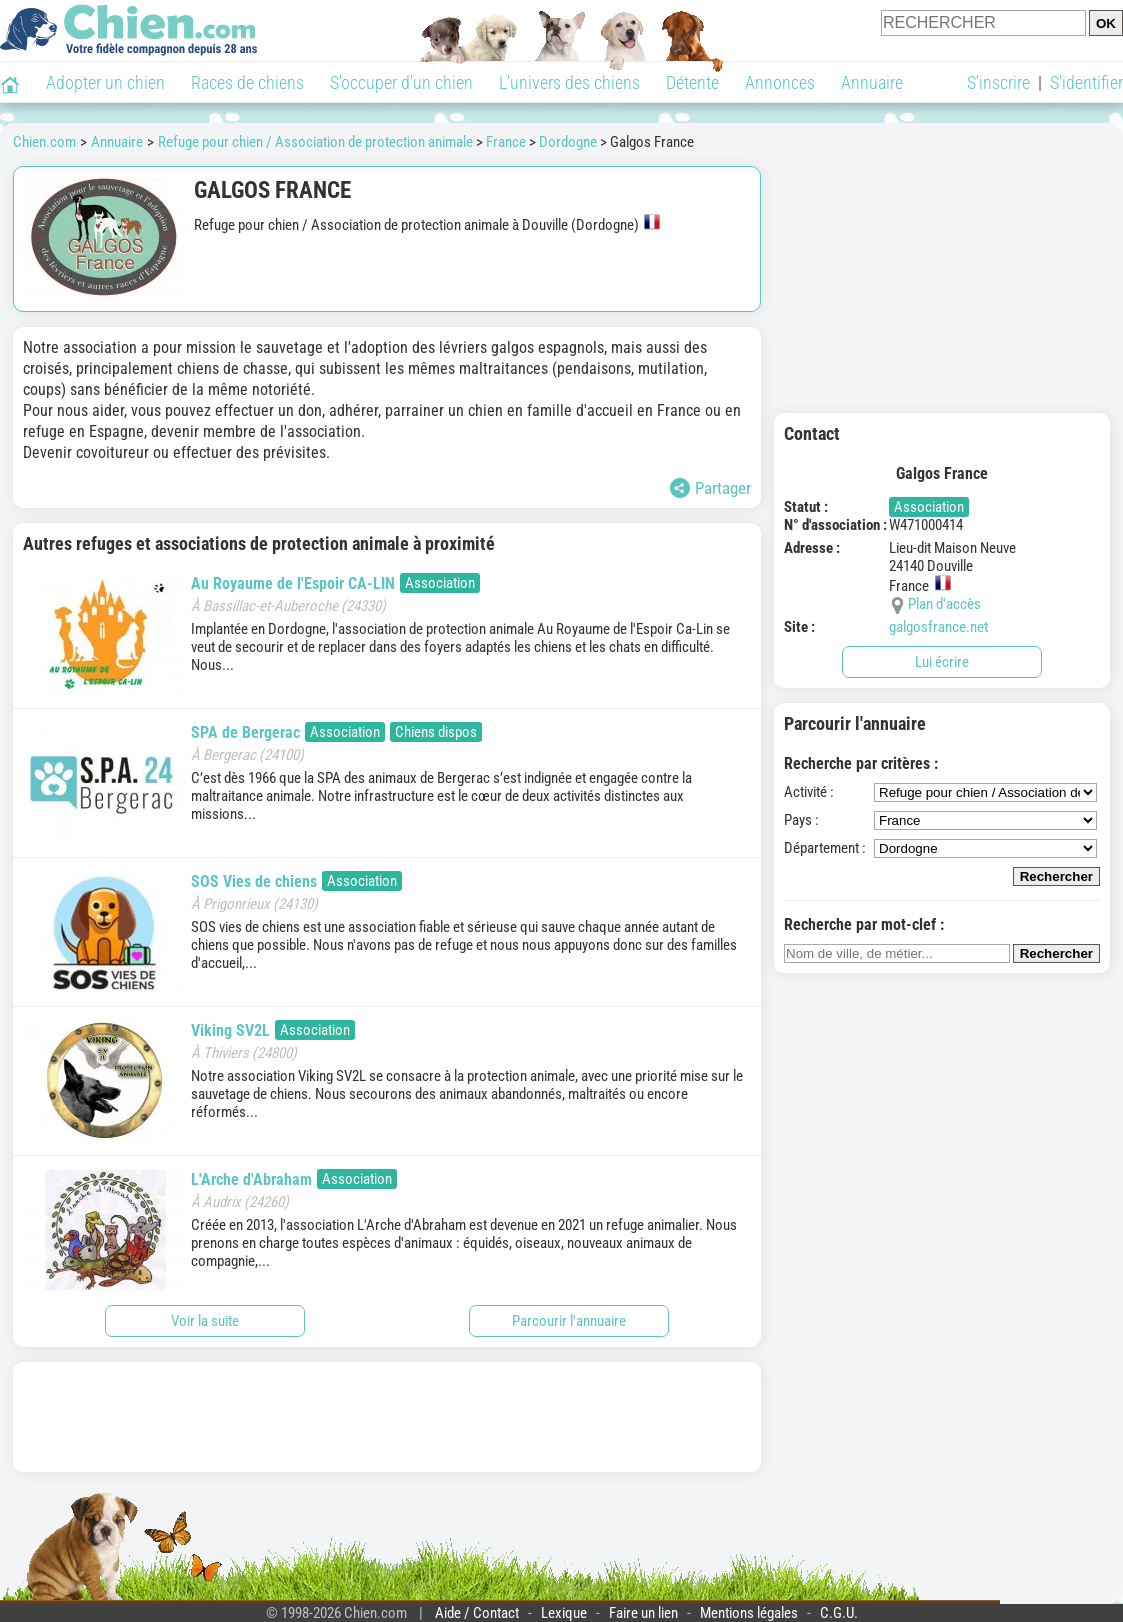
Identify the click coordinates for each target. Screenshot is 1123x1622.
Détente (692, 82)
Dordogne (568, 142)
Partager (710, 488)
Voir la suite (205, 1321)
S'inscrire (998, 82)
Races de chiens (247, 82)
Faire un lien (643, 1613)
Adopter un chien (105, 82)
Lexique (564, 1613)
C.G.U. (839, 1613)
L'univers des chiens (569, 82)
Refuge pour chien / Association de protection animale (315, 142)
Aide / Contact (477, 1613)
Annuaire (872, 82)
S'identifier (1086, 82)
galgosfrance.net (938, 627)
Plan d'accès (944, 604)
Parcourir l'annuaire (569, 1321)
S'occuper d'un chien (401, 82)
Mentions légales (749, 1613)
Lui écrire (942, 662)
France (506, 142)
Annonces (780, 82)
